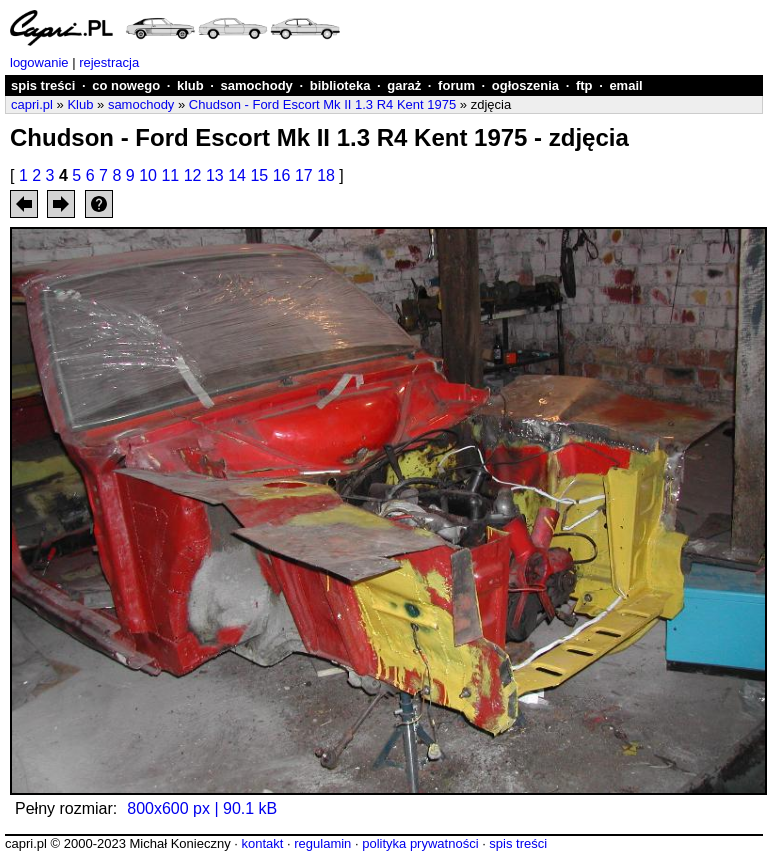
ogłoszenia (525, 85)
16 (282, 175)
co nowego (126, 85)
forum (456, 85)
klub (190, 85)
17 (304, 175)
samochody (257, 85)
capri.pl (32, 104)
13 (215, 175)
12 (193, 175)
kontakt (262, 843)
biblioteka (340, 85)
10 (148, 175)
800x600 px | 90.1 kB (202, 808)
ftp (584, 85)
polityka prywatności (420, 843)
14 (237, 175)
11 (170, 175)
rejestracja (109, 62)
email (625, 85)
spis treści (43, 85)
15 (259, 175)
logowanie (39, 62)
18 (326, 175)
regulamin (322, 843)
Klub (80, 104)
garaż (404, 85)
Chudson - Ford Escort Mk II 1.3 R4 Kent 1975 (322, 104)
